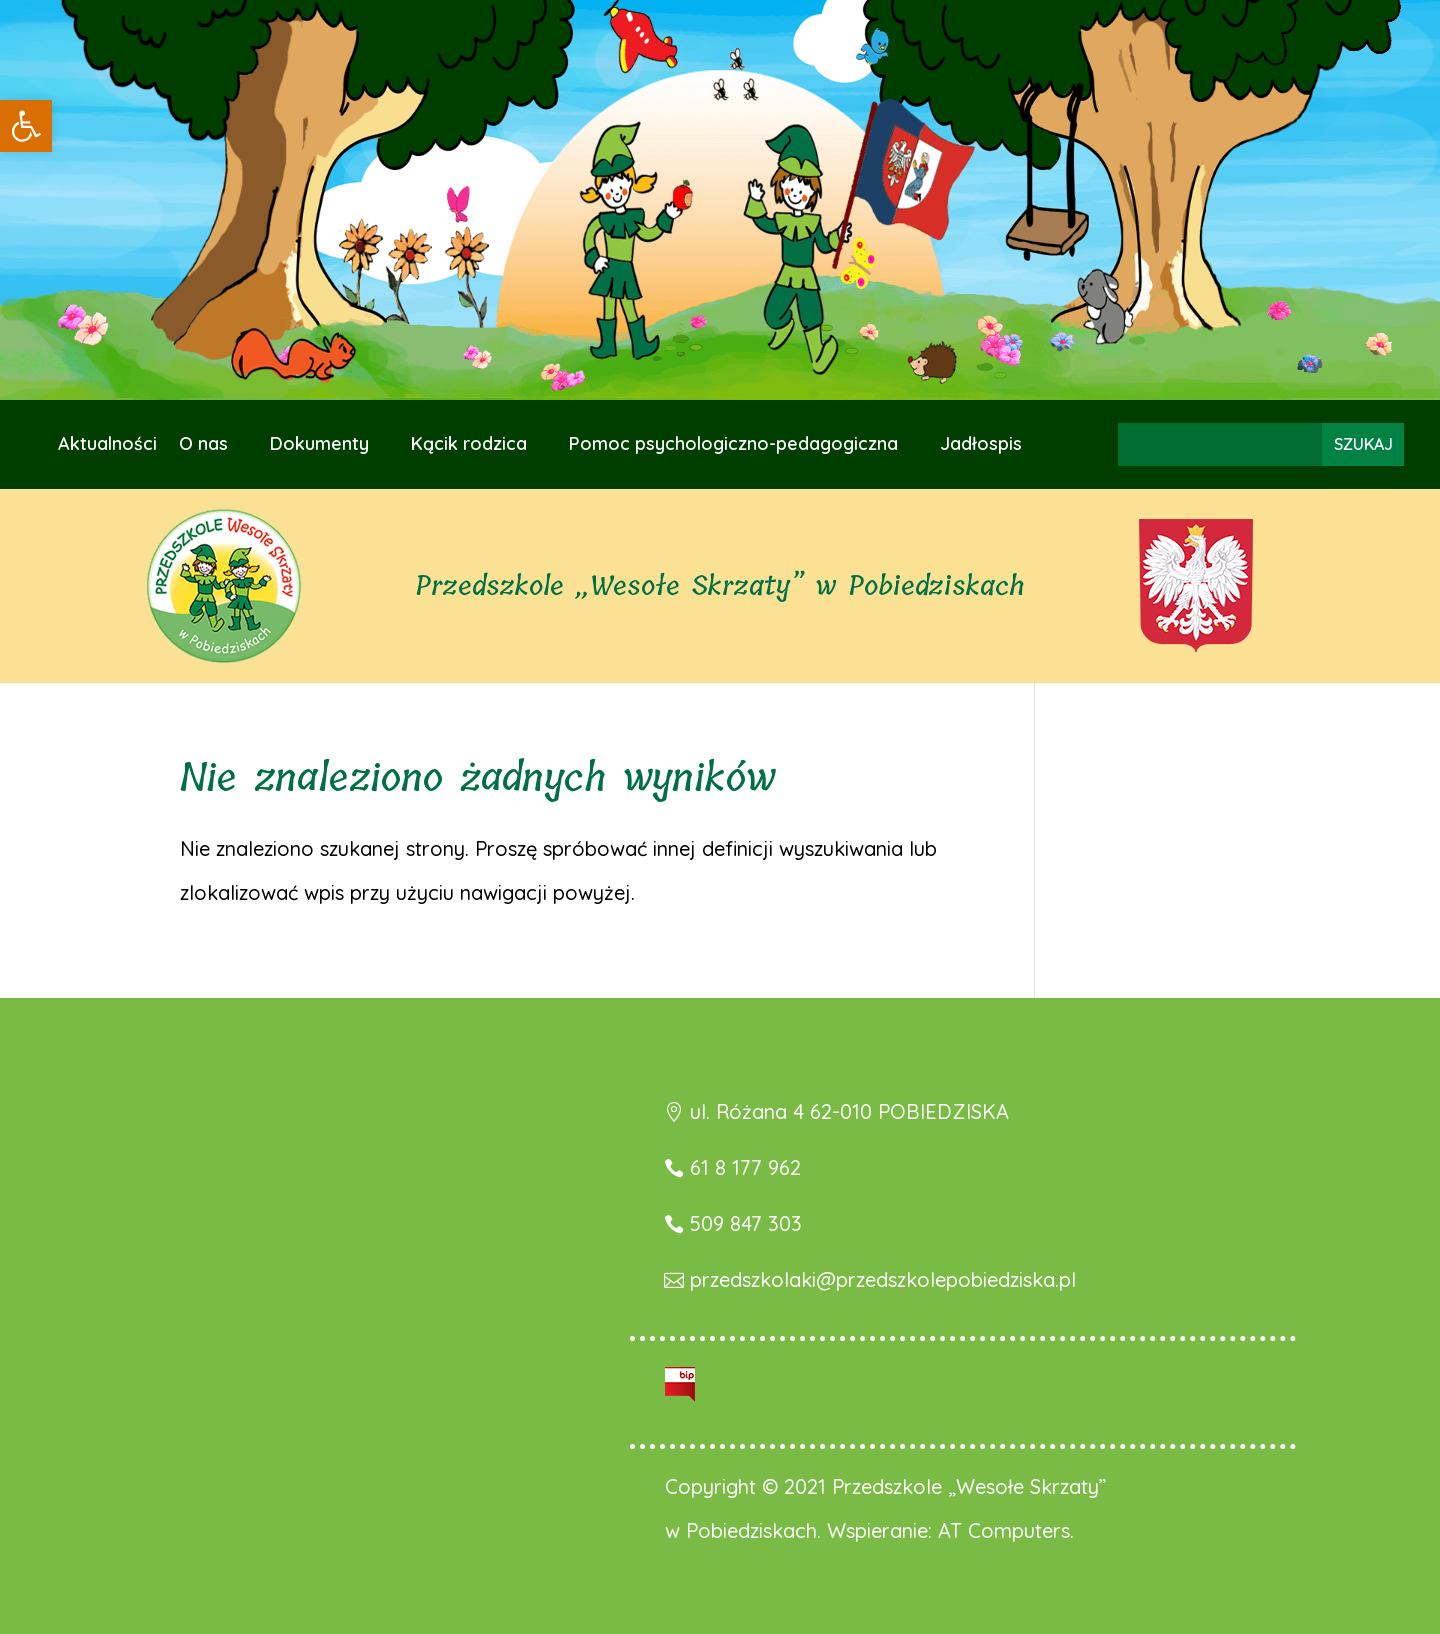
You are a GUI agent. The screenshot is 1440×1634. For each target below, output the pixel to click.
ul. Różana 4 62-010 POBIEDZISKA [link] (849, 1111)
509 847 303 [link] (746, 1223)
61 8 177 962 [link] (745, 1167)
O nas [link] (203, 446)
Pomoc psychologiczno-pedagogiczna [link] (733, 446)
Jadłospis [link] (981, 446)
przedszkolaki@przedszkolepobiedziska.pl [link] (883, 1279)
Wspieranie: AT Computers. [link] (950, 1530)
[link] (26, 126)
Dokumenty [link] (319, 446)
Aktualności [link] (107, 446)
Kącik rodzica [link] (469, 446)
